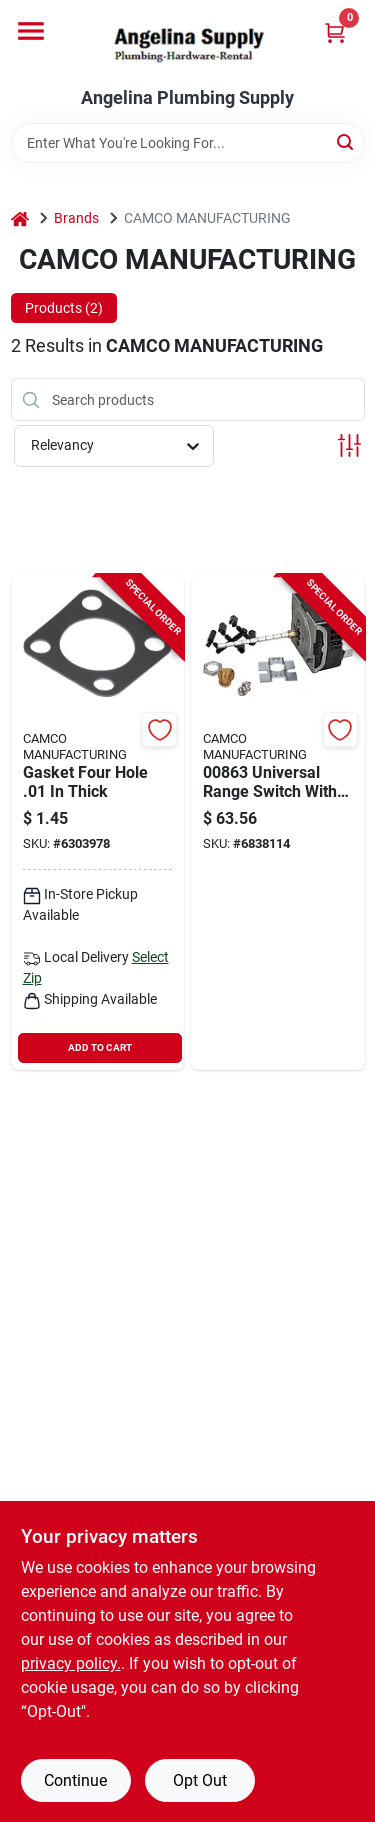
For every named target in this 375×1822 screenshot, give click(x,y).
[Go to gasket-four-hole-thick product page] (98, 822)
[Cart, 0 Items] (335, 32)
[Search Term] (188, 143)
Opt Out (200, 1780)
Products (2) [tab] (64, 308)
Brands (76, 218)
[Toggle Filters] (349, 445)
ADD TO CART (100, 1047)
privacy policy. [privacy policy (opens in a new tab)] (71, 1663)
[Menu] (31, 31)
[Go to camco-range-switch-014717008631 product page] (278, 822)
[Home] (20, 218)
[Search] (346, 141)
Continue (75, 1780)
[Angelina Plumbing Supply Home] (188, 44)
